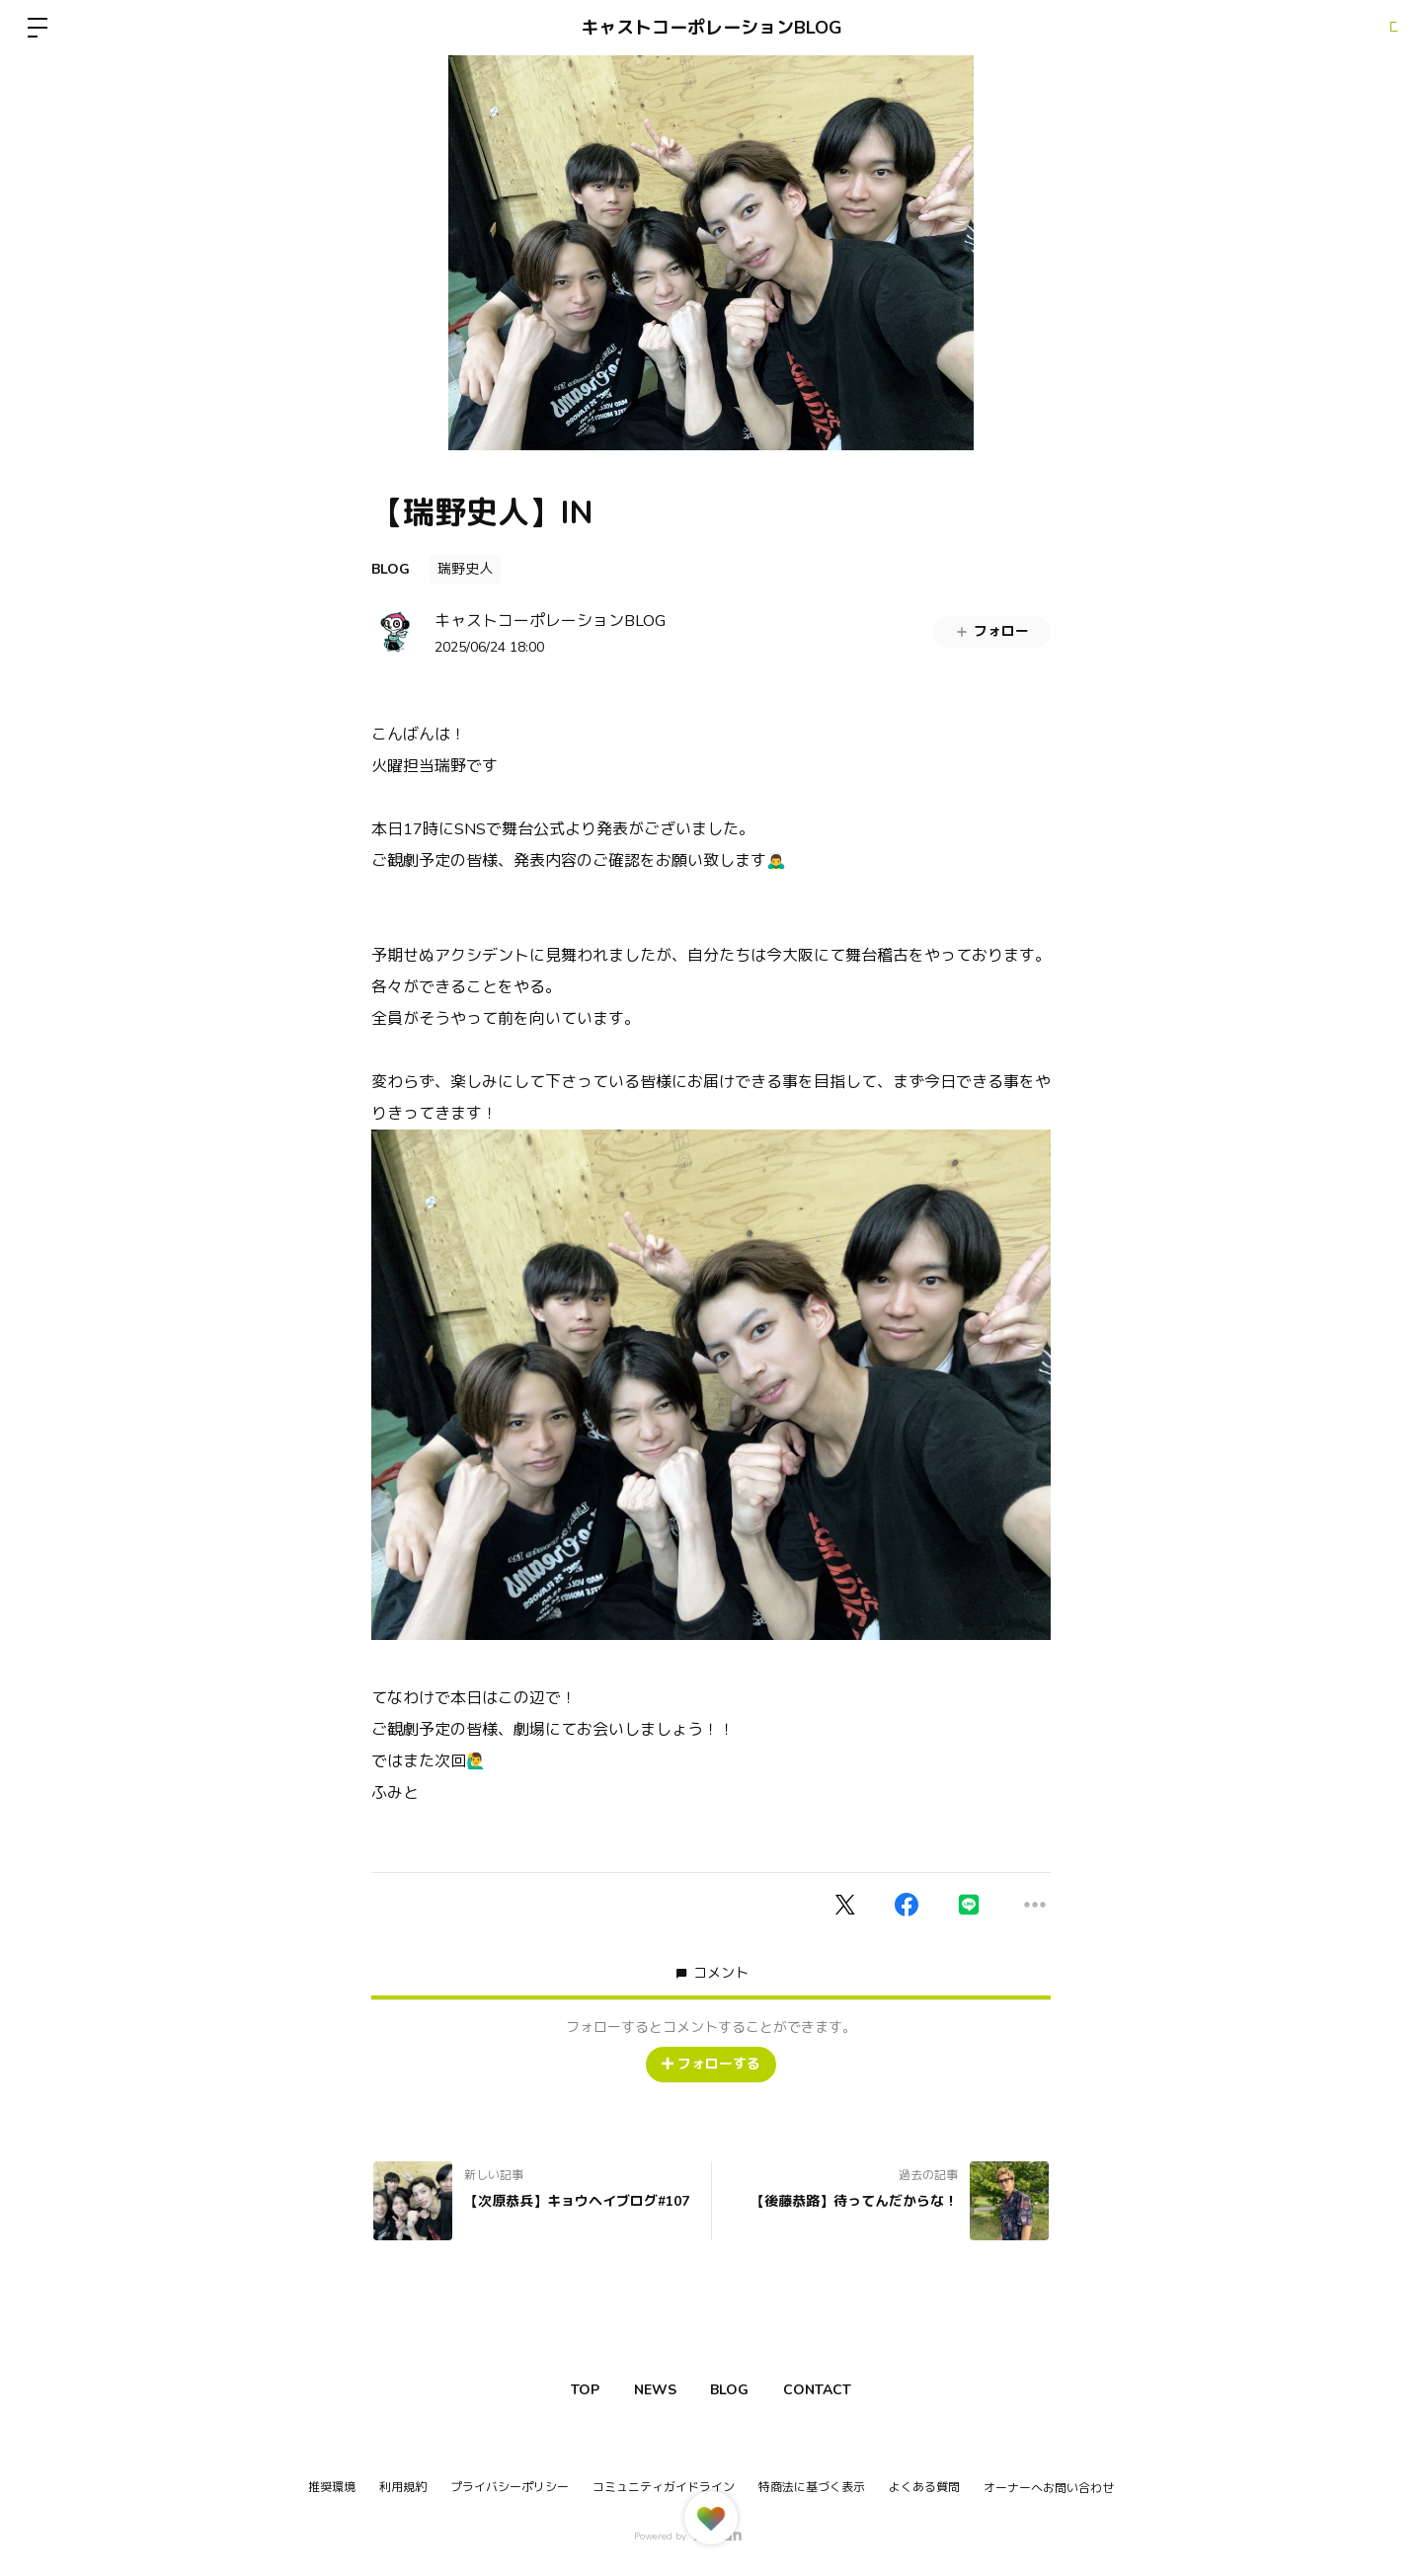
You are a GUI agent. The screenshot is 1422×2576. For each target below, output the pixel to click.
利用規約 (403, 2487)
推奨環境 (332, 2487)
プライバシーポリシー (509, 2487)
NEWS (647, 2390)
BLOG (390, 569)
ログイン (1362, 28)
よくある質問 (924, 2487)
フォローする (711, 2064)
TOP (562, 2390)
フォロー (991, 631)
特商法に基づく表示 (811, 2487)
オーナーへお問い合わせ (1049, 2488)
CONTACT (840, 2390)
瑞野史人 (465, 569)
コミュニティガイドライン (663, 2487)
